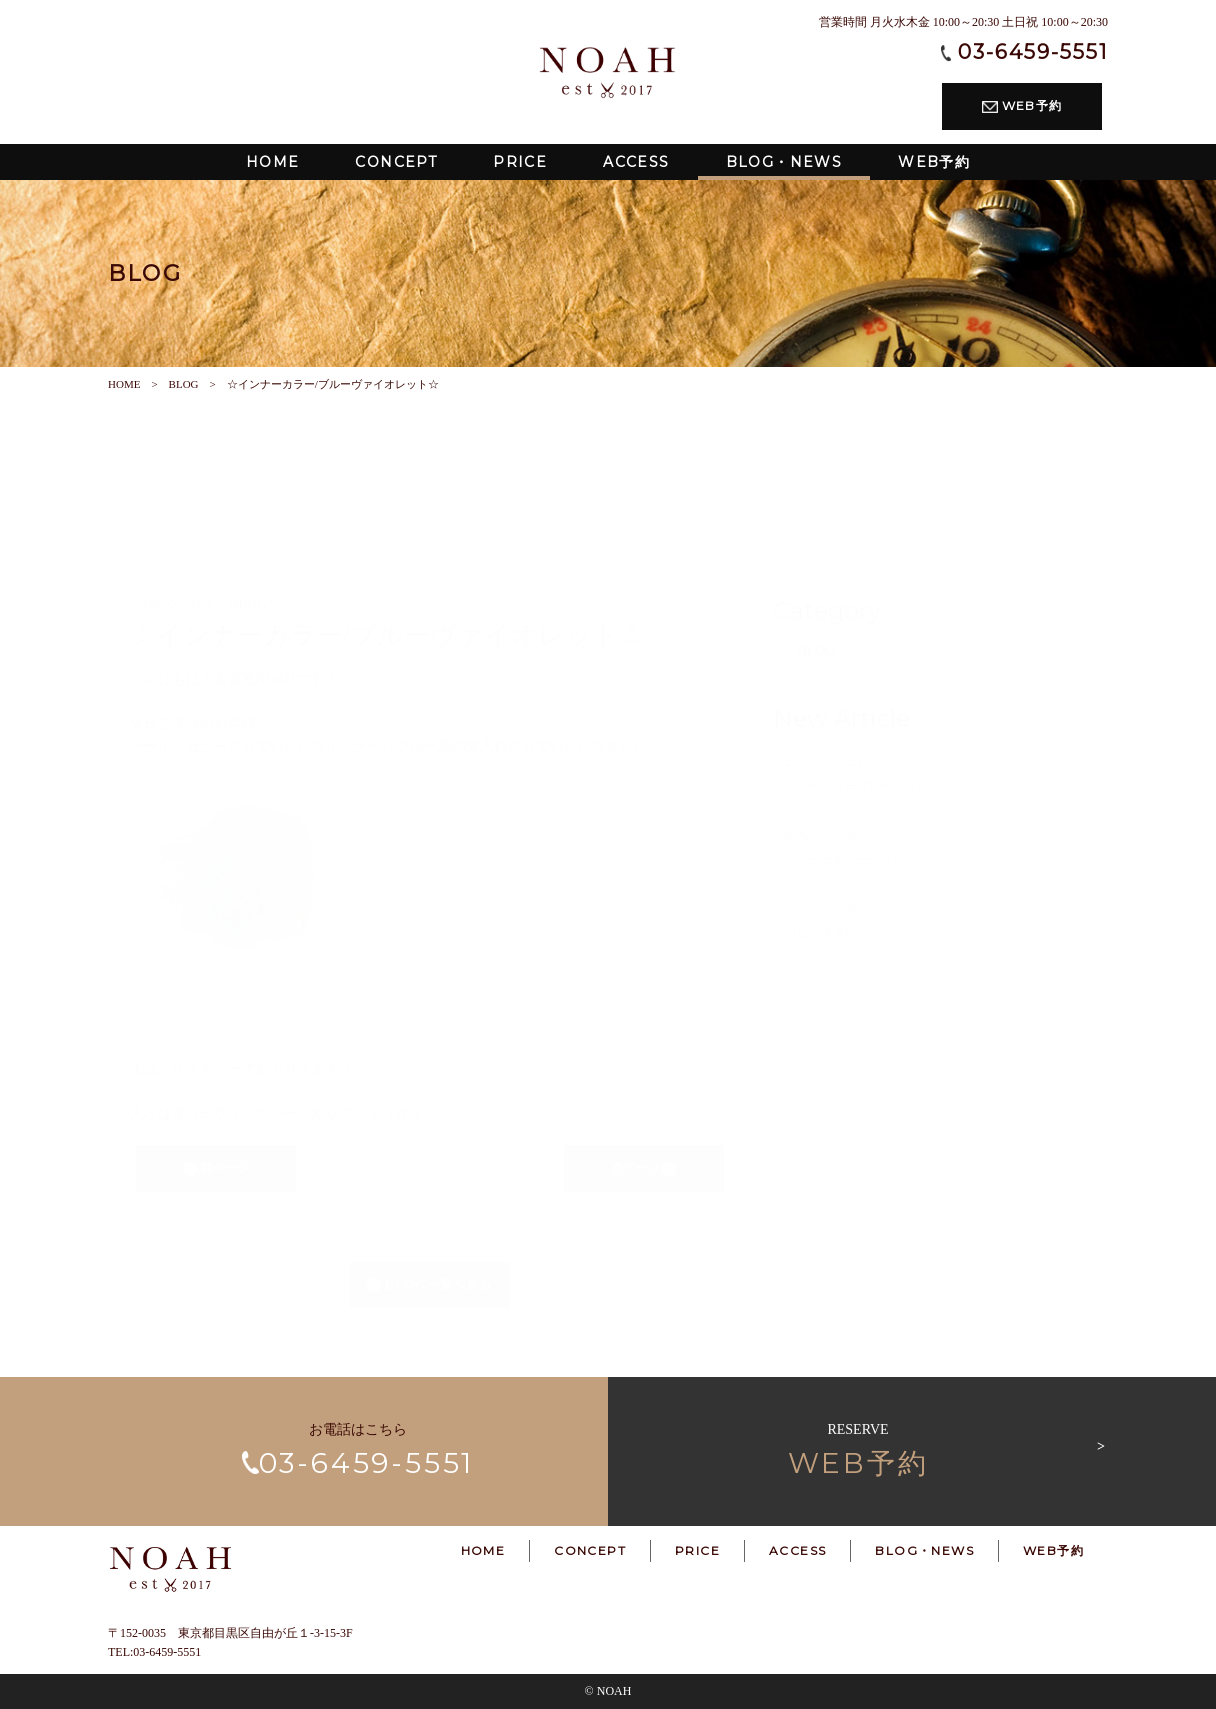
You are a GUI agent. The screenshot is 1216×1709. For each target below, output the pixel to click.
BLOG (184, 384)
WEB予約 (1022, 105)
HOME (124, 384)
